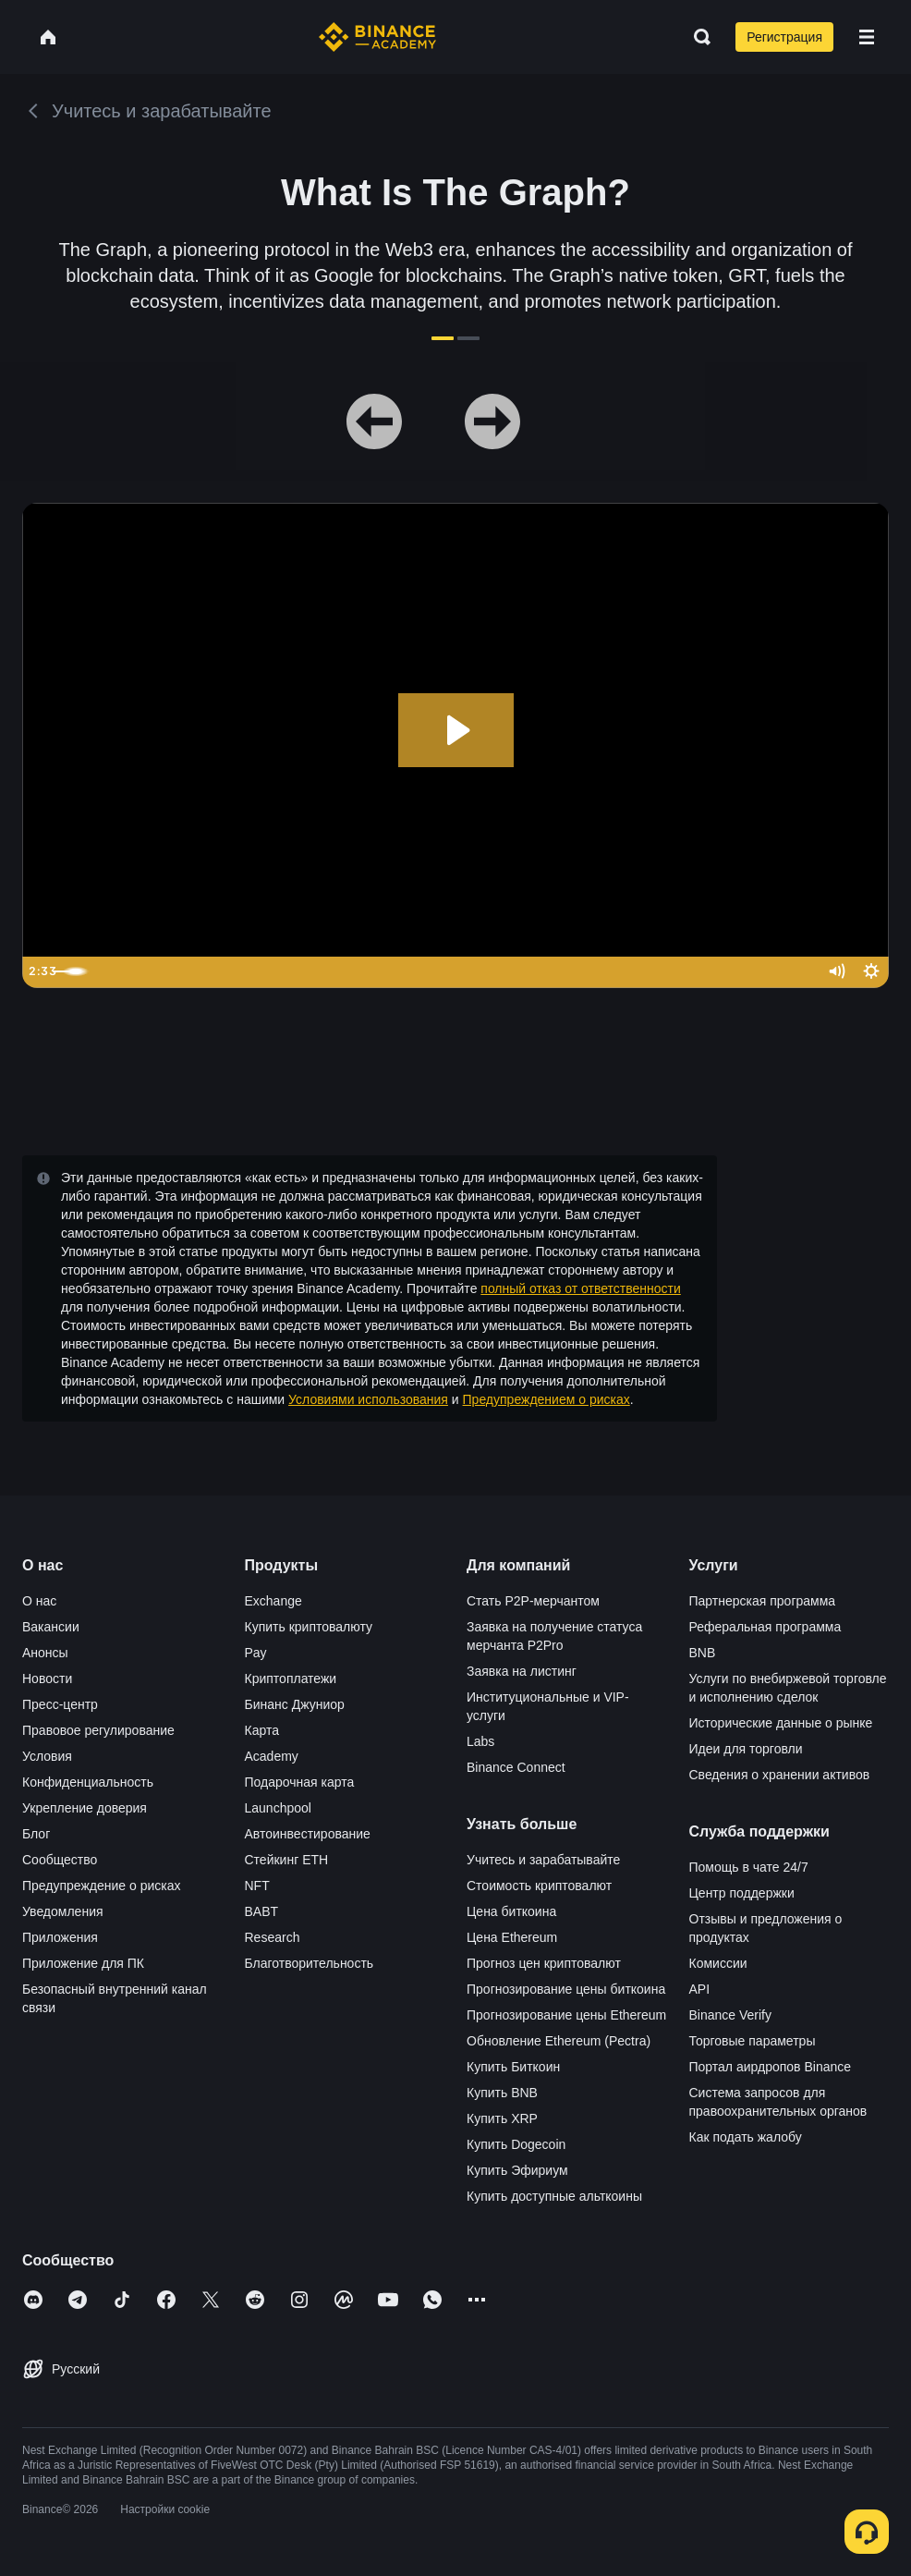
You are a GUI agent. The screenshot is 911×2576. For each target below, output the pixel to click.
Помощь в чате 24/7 (748, 1867)
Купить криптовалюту (309, 1626)
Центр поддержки (742, 1893)
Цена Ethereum (512, 1937)
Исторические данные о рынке (781, 1722)
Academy (271, 1756)
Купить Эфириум (517, 2170)
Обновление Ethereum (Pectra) (558, 2040)
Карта (262, 1730)
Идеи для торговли (746, 1748)
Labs (480, 1741)
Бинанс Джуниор (295, 1704)
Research (272, 1937)
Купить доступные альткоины (554, 2196)
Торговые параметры (752, 2040)
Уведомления (62, 1911)
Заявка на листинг (522, 1671)
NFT (257, 1885)
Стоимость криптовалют (539, 1885)
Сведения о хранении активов (779, 1774)
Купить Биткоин (513, 2066)
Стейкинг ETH (287, 1859)
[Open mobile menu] (866, 37)
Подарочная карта (300, 1782)
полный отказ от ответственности (580, 1288)
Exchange (273, 1600)
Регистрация (784, 37)
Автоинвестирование (307, 1833)
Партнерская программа (762, 1600)
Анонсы (45, 1652)
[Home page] (377, 37)
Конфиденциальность (87, 1782)
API (700, 1989)
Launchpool (278, 1808)
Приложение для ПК (83, 1963)
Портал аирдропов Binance (770, 2066)
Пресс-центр (60, 1704)
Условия (47, 1756)
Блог (36, 1833)
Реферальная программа (765, 1626)
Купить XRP (502, 2118)
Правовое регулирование (98, 1730)
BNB (702, 1652)
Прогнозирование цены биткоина (566, 1989)
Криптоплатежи (291, 1678)
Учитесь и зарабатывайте (543, 1859)
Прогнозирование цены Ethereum (566, 2015)
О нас (39, 1600)
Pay (256, 1652)
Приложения (60, 1937)
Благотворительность (309, 1963)
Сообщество (59, 1859)
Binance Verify (730, 2015)
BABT (262, 1911)
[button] (867, 37)
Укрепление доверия (84, 1808)
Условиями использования (368, 1399)
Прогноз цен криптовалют (544, 1963)
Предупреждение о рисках (101, 1885)
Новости (47, 1678)
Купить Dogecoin (516, 2144)
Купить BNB (502, 2092)
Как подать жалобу (745, 2137)
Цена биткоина (511, 1911)
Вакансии (50, 1626)
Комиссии (718, 1963)
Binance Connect (516, 1767)
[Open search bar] (696, 37)
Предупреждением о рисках (546, 1399)
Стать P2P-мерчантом (533, 1600)
